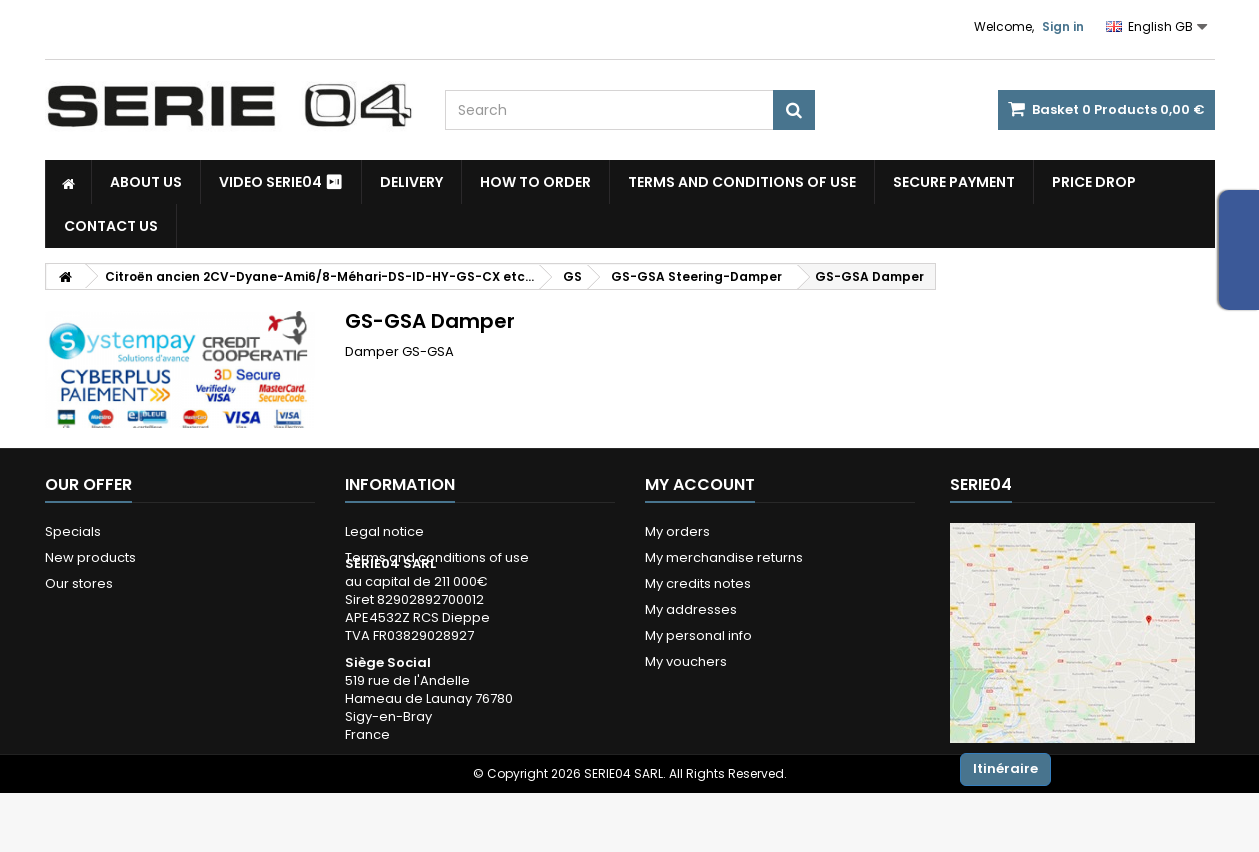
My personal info (698, 635)
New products (90, 557)
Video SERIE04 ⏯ (281, 182)
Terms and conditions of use (742, 182)
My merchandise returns (724, 557)
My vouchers (686, 661)
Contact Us (111, 226)
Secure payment (954, 182)
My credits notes (698, 583)
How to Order (535, 182)
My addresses (691, 609)
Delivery (411, 182)
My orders (677, 531)
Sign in (1063, 26)
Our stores (79, 583)
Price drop (1094, 182)
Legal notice (384, 531)
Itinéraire (1005, 768)
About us (146, 182)
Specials (73, 531)
